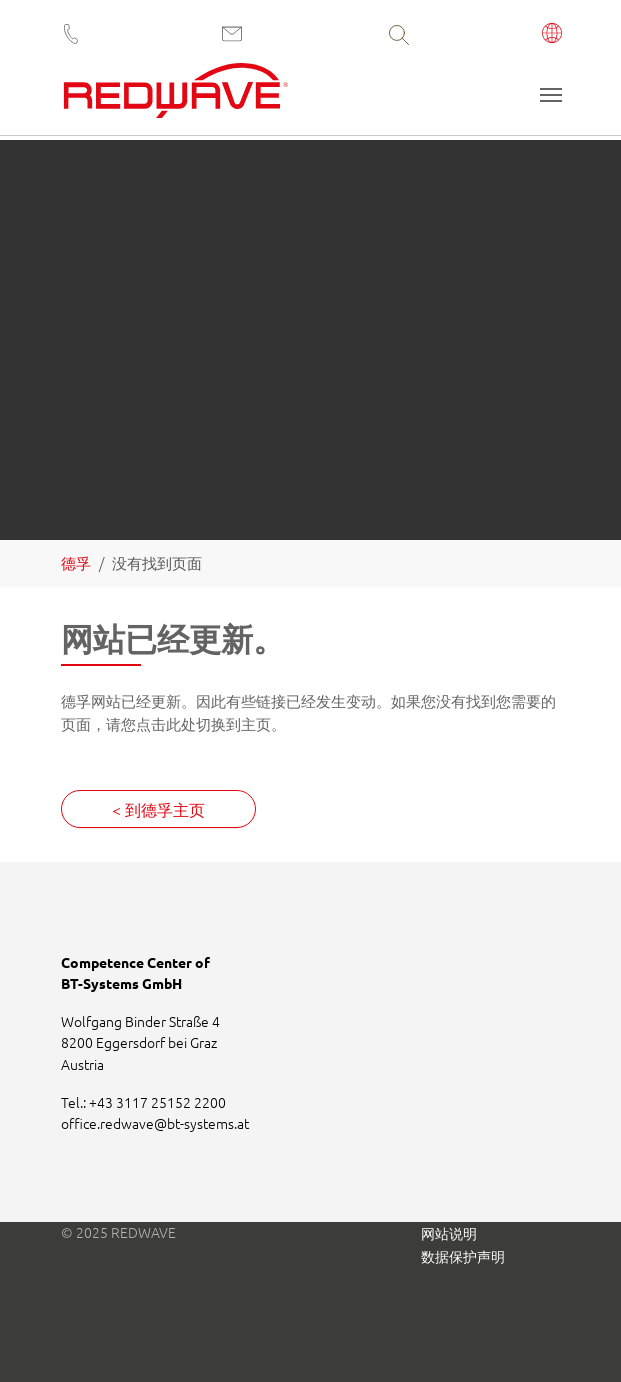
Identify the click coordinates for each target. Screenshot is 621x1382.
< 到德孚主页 (158, 809)
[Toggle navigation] (551, 95)
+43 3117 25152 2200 (157, 1102)
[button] (552, 35)
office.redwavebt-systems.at (155, 1123)
